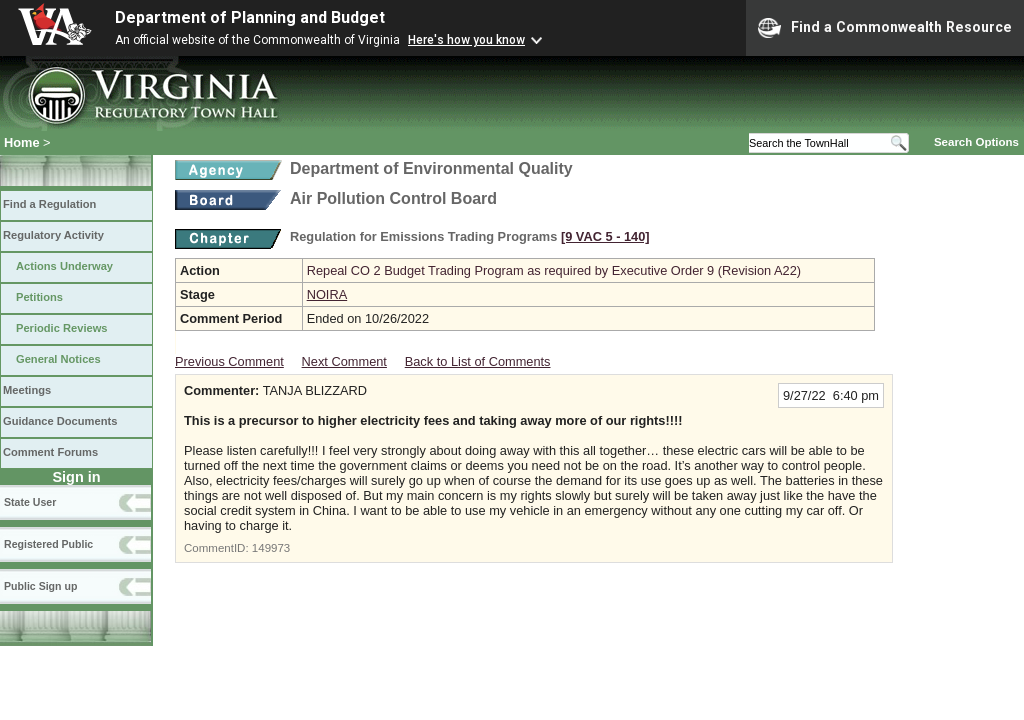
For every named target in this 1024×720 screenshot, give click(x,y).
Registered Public (48, 544)
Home (22, 142)
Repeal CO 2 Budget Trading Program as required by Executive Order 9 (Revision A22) (554, 270)
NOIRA (327, 294)
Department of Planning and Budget (250, 17)
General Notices (58, 359)
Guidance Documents (60, 421)
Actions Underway (64, 266)
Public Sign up (40, 586)
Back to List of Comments (478, 361)
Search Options (976, 142)
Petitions (39, 297)
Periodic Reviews (62, 328)
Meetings (27, 390)
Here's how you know (466, 40)
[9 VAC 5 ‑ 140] (605, 236)
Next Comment (344, 361)
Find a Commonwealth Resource (885, 28)
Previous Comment (229, 361)
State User (30, 502)
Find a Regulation (49, 204)
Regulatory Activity (53, 235)
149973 (271, 548)
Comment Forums (50, 452)
